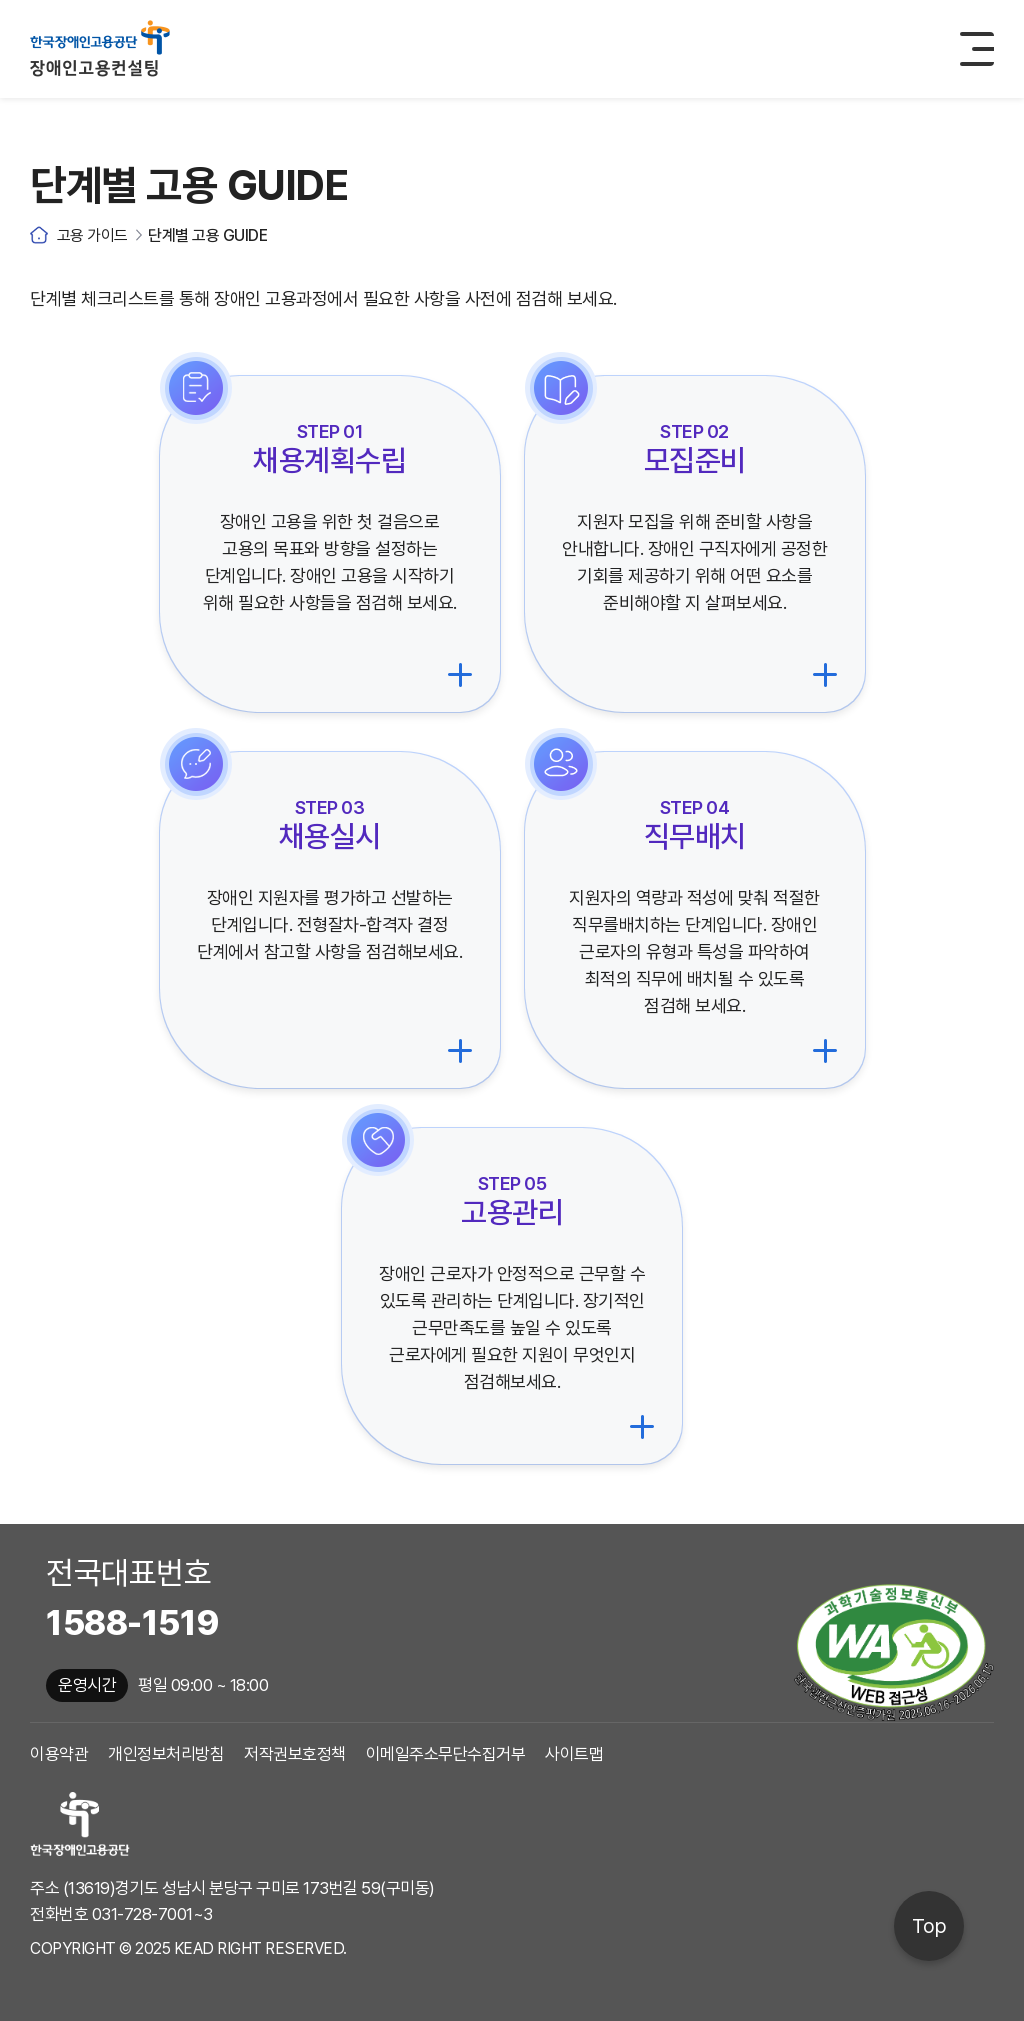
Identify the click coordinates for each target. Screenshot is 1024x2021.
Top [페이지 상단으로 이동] (929, 1926)
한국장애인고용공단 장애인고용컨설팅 (100, 49)
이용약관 (59, 1754)
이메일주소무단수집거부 (446, 1754)
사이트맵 (574, 1754)
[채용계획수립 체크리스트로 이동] (330, 544)
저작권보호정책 (295, 1754)
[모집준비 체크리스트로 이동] (695, 544)
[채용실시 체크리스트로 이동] (330, 920)
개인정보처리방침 (166, 1754)
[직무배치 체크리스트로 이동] (695, 920)
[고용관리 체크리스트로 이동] (512, 1296)
